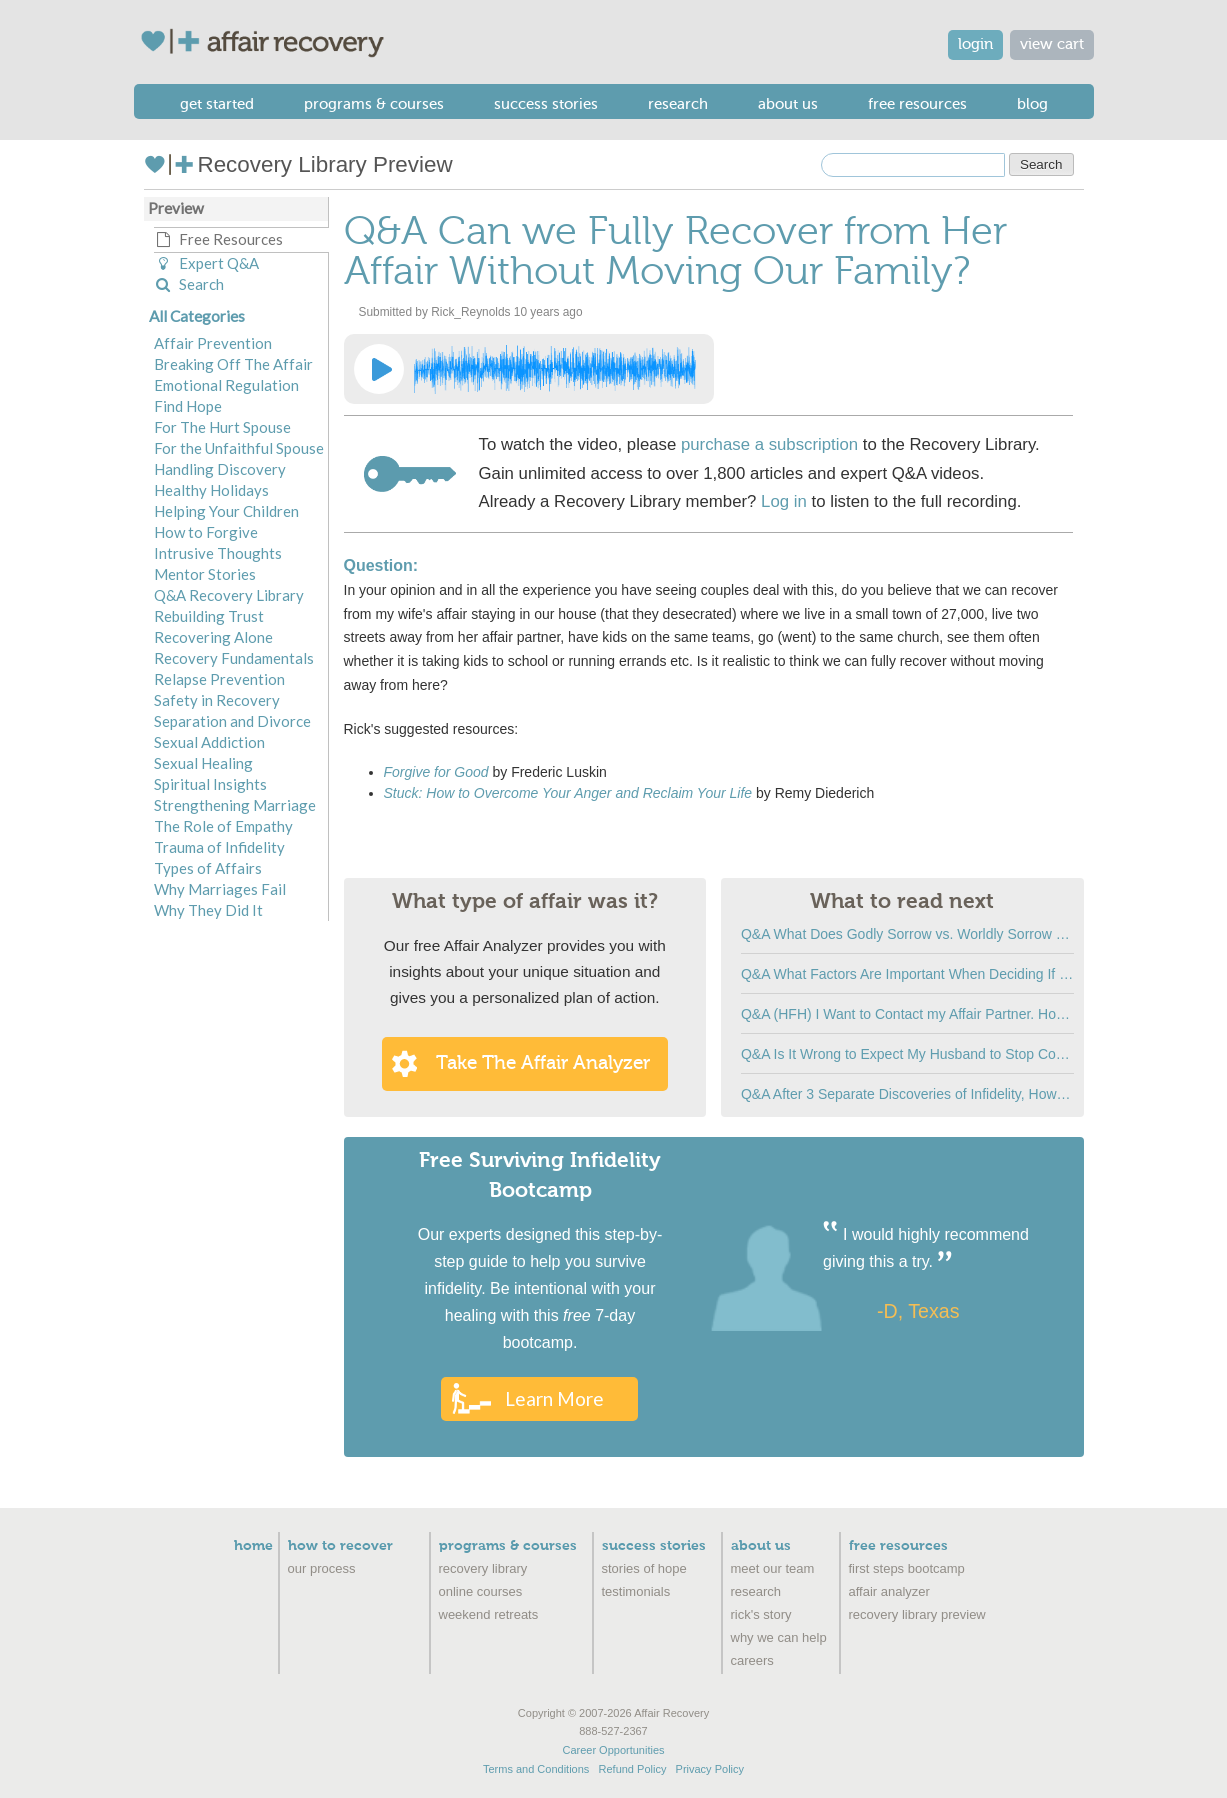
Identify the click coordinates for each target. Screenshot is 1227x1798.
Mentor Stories (205, 574)
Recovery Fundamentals (234, 658)
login (975, 44)
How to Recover (340, 1546)
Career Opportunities (613, 1750)
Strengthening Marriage (235, 805)
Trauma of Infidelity (219, 847)
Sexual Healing (203, 763)
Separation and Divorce (232, 721)
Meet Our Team (773, 1568)
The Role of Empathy (223, 826)
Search (189, 284)
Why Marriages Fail (220, 889)
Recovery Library (483, 1568)
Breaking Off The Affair (233, 364)
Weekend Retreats (489, 1614)
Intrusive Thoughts (218, 553)
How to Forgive (206, 532)
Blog (1032, 104)
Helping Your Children (226, 511)
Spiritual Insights (210, 784)
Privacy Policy (710, 1769)
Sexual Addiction (209, 742)
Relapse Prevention (219, 679)
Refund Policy (633, 1769)
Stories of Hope (644, 1568)
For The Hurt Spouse (222, 427)
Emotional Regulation (226, 385)
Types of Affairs (208, 868)
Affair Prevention (213, 343)
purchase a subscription (769, 444)
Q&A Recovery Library (229, 595)
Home (253, 1546)
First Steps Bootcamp (907, 1568)
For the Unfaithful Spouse (239, 448)
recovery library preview (917, 1614)
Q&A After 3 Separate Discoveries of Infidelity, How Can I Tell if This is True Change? (907, 1094)
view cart (1052, 44)
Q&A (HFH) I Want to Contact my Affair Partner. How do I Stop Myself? (907, 1014)
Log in (784, 501)
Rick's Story (761, 1614)
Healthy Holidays (211, 490)
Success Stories (546, 104)
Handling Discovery (220, 469)
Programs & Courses (374, 104)
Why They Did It (208, 910)
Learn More (554, 1398)
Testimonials (636, 1591)
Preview (176, 208)
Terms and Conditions (536, 1769)
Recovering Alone (213, 637)
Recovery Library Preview (298, 164)
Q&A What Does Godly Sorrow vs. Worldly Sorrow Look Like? (907, 934)
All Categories (197, 316)
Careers (752, 1660)
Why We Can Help (779, 1637)
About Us (788, 104)
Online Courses (481, 1591)
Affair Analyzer (889, 1591)
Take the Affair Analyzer (543, 1063)
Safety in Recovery (217, 700)
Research (678, 104)
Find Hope (188, 406)
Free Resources (917, 104)
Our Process (322, 1568)
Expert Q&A (206, 263)
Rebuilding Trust (209, 616)
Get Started (217, 104)
